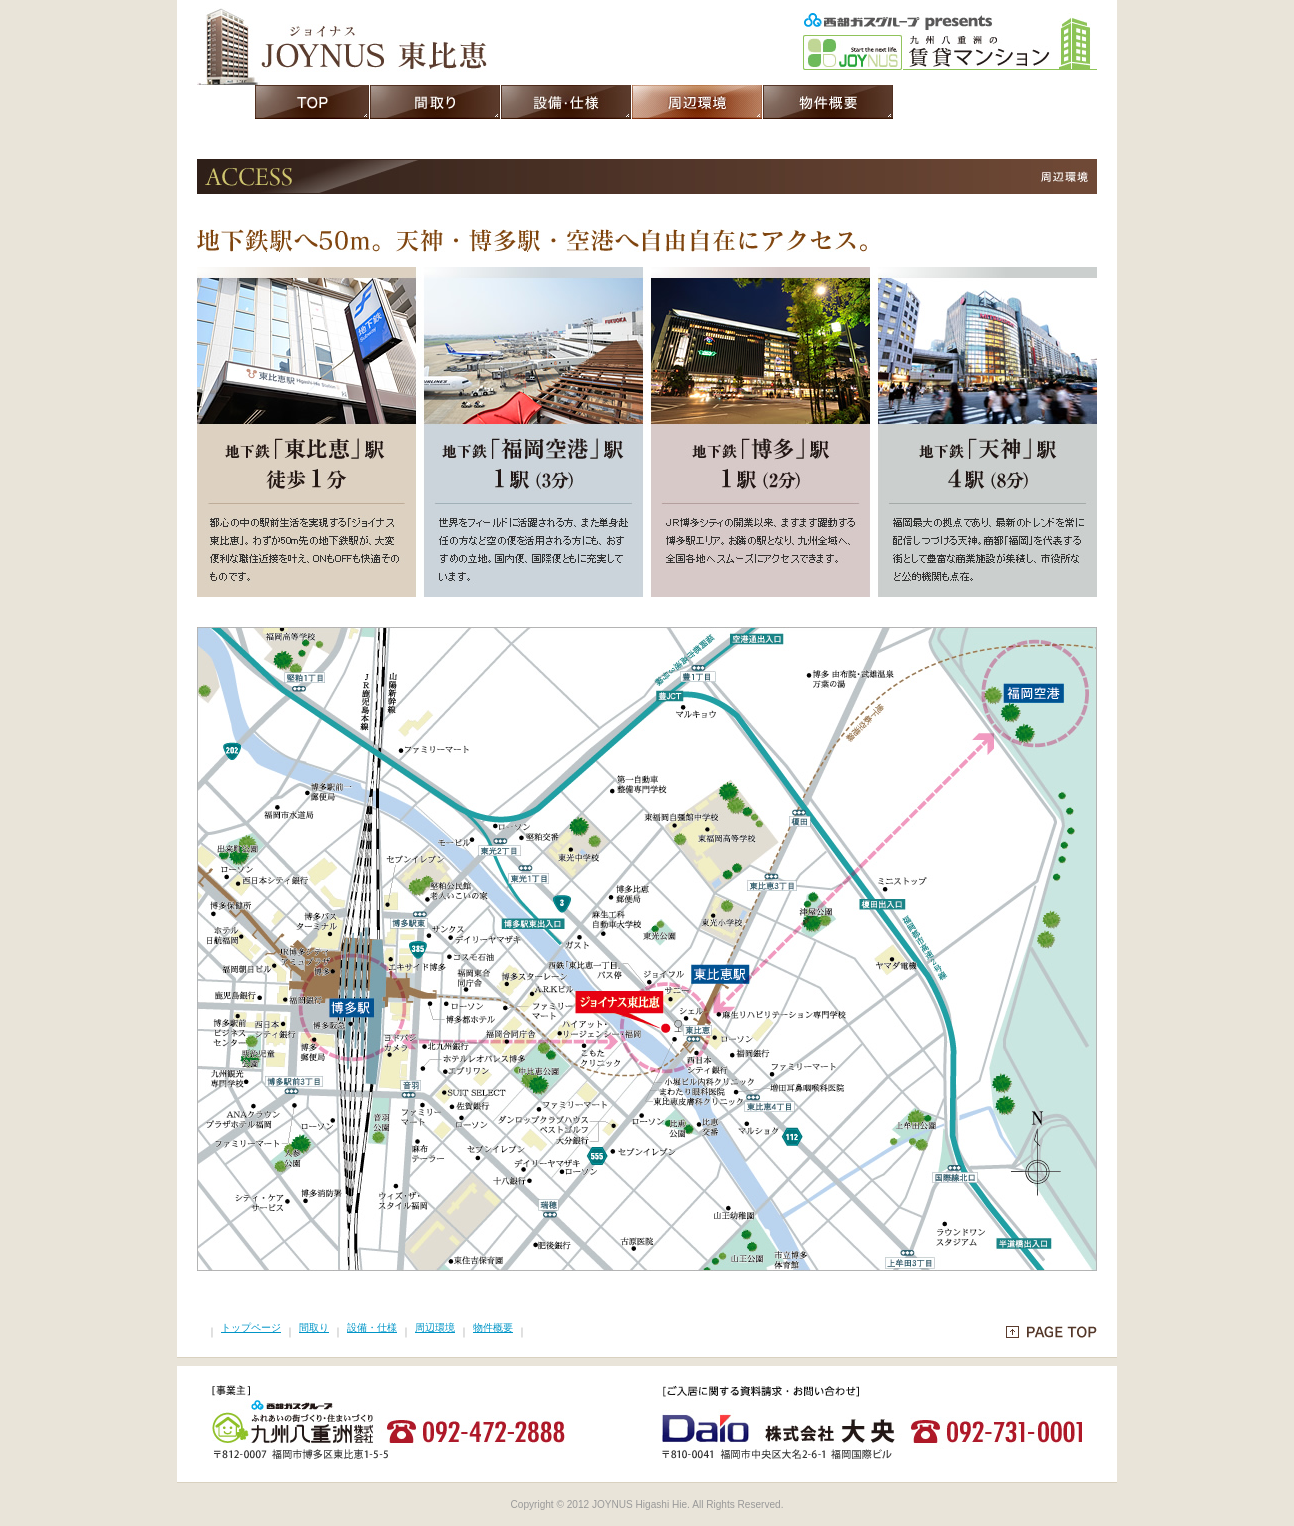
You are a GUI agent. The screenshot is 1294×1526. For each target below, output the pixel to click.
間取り (314, 1327)
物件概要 (493, 1327)
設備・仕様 (372, 1327)
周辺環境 (435, 1327)
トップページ (251, 1327)
